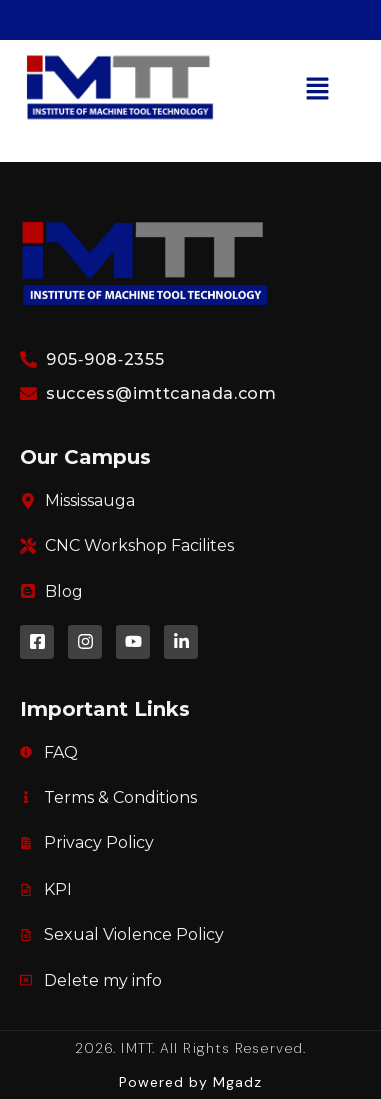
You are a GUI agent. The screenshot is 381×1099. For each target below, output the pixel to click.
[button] (318, 91)
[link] (120, 123)
